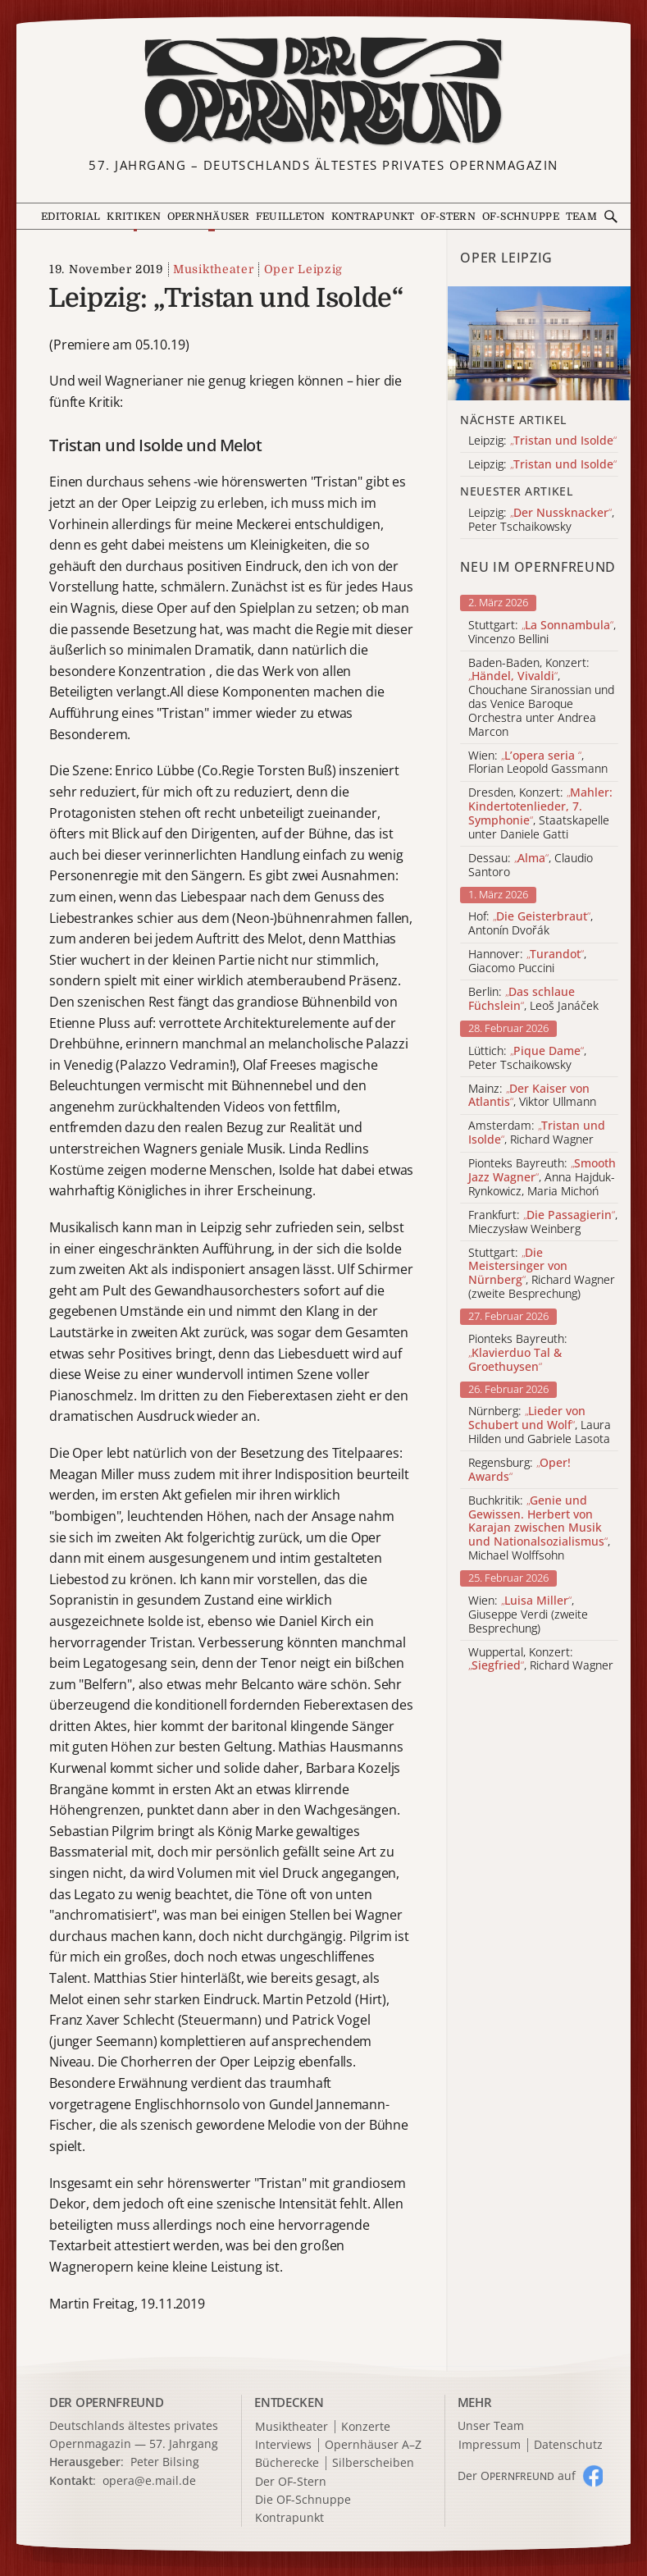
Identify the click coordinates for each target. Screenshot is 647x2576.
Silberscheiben (373, 2463)
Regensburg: (519, 1470)
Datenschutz (568, 2445)
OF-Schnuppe (520, 216)
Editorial (71, 216)
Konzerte (365, 2427)
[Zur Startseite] (324, 90)
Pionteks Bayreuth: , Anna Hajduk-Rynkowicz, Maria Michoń (542, 1177)
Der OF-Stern (290, 2482)
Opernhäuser (208, 216)
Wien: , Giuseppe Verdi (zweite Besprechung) (528, 1614)
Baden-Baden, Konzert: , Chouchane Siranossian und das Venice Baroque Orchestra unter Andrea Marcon (541, 697)
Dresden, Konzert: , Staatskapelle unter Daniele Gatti (540, 813)
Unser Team (491, 2425)
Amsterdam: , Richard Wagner (536, 1133)
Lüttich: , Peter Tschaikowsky (527, 1058)
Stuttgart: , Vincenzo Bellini (542, 632)
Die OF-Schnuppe (303, 2500)
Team (581, 216)
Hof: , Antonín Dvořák (530, 924)
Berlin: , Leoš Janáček (533, 999)
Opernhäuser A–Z (373, 2445)
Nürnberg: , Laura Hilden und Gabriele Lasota (539, 1425)
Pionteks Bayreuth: (517, 1352)
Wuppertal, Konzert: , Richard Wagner (540, 1660)
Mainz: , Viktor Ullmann (532, 1096)
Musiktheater (213, 269)
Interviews (283, 2445)
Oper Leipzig (303, 269)
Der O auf (517, 2475)
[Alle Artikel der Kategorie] (539, 343)
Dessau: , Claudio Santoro (530, 865)
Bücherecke (287, 2463)
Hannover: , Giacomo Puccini (527, 961)
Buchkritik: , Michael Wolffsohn (539, 1528)
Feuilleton (291, 216)
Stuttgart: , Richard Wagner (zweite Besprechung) (541, 1273)
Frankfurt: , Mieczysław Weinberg (542, 1222)
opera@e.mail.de (149, 2480)
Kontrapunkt (372, 216)
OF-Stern (448, 216)
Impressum (489, 2445)
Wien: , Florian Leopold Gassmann (538, 763)
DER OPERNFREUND (106, 2402)
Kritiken (134, 216)
